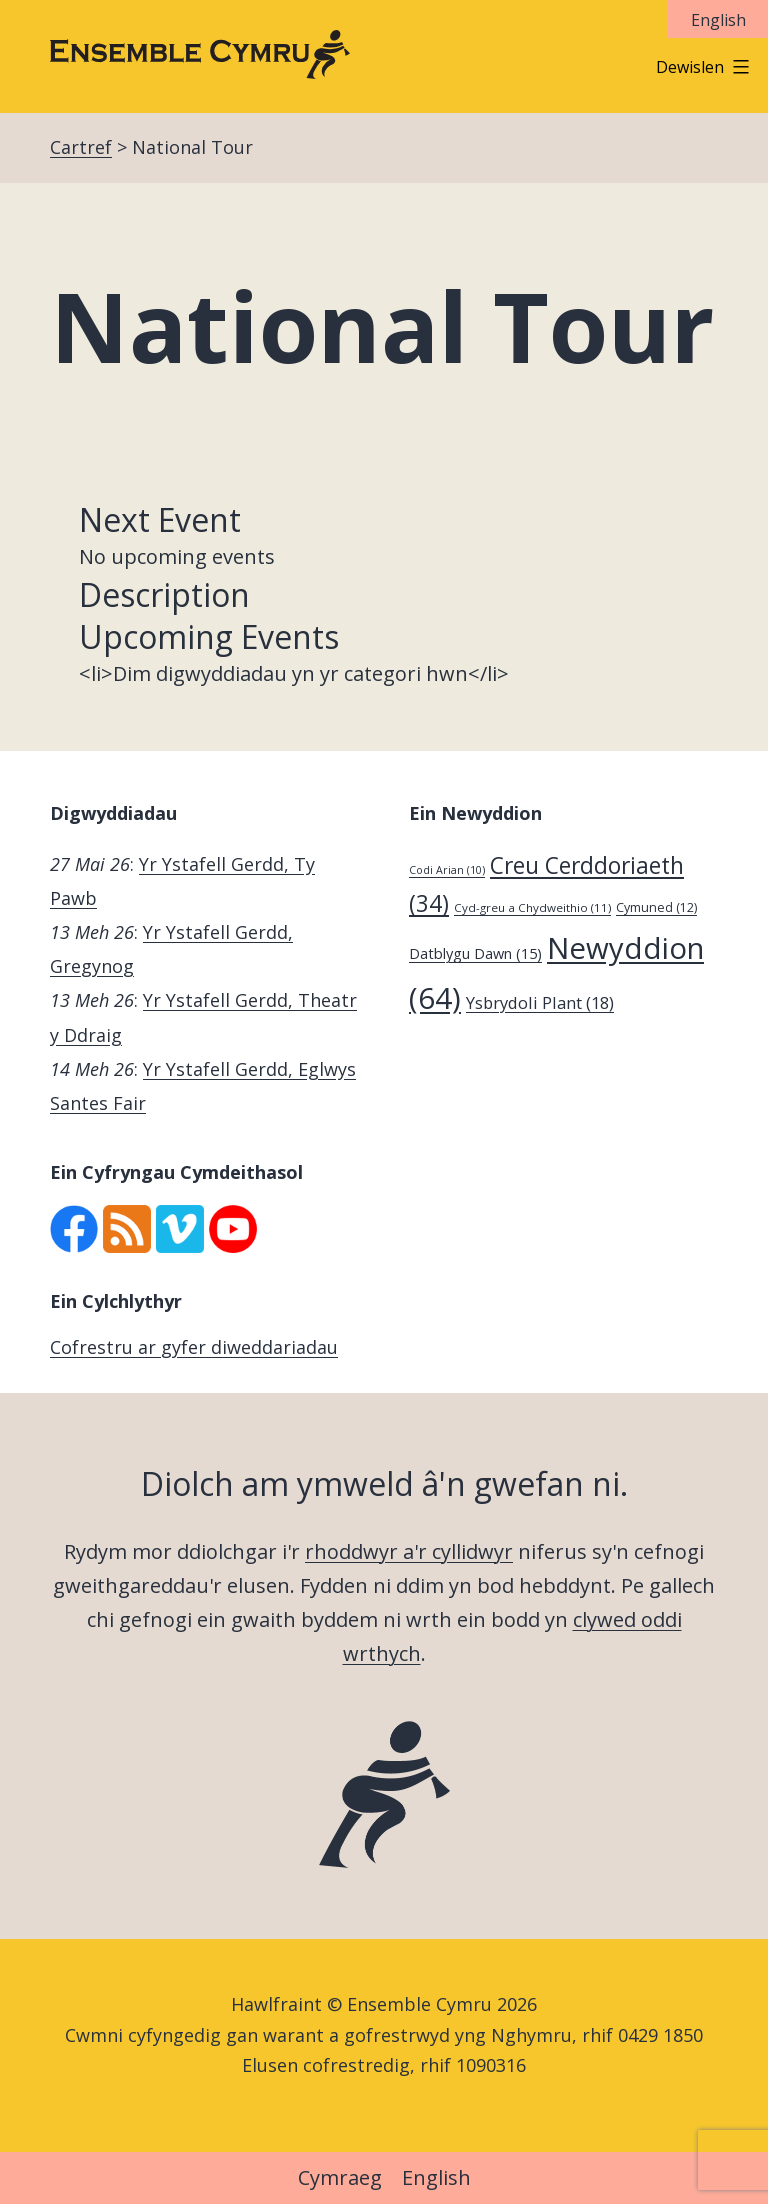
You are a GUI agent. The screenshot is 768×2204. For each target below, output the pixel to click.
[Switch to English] (718, 19)
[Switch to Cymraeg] (340, 2179)
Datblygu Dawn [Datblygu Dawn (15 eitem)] (475, 953)
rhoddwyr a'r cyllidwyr (409, 1551)
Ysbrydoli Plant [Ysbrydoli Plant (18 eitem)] (540, 1002)
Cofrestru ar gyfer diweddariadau (194, 1347)
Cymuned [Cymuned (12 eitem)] (656, 907)
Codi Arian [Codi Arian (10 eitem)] (447, 870)
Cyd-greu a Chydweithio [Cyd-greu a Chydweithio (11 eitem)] (532, 907)
